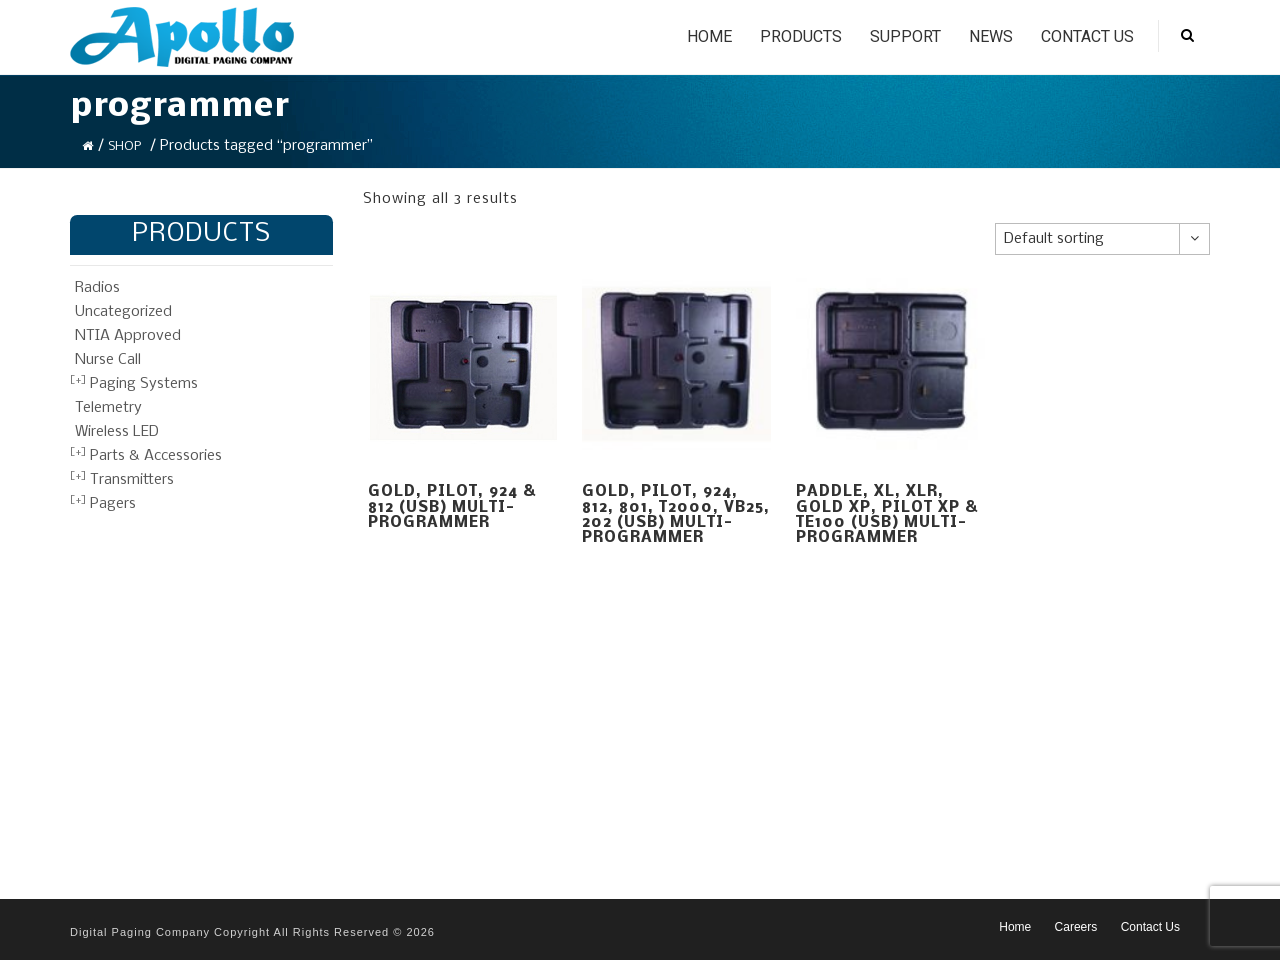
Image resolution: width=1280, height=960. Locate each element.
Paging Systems (144, 384)
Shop (124, 146)
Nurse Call (108, 360)
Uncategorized (123, 312)
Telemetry (108, 408)
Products (801, 36)
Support (905, 36)
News (991, 36)
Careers (1076, 927)
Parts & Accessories (156, 456)
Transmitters (132, 480)
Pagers (113, 504)
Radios (97, 288)
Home (709, 36)
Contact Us (1087, 36)
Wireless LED (117, 432)
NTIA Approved (128, 336)
